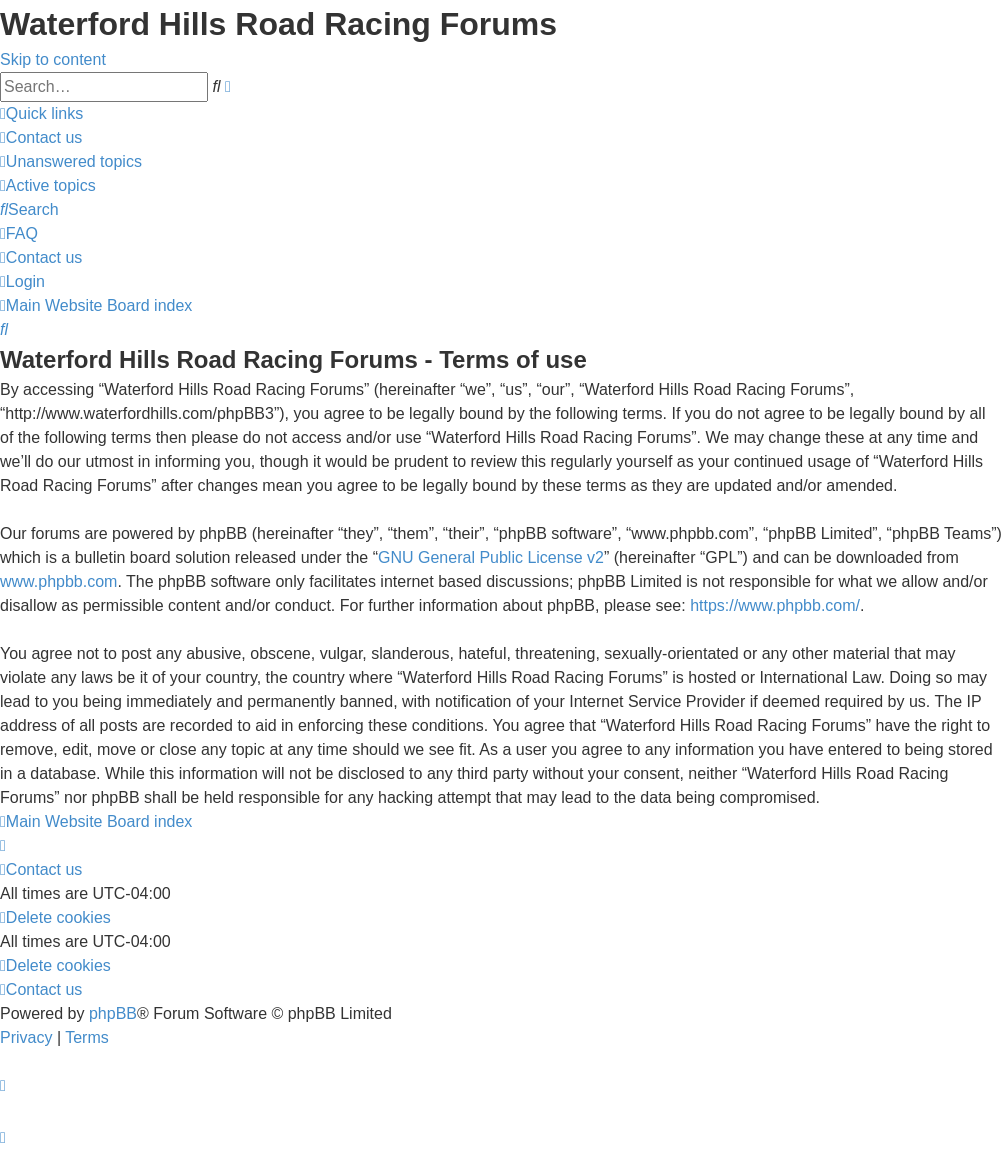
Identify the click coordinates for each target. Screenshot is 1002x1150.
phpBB (113, 1013)
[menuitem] (41, 137)
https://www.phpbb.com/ (775, 605)
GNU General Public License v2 (491, 557)
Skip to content (53, 59)
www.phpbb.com (58, 581)
